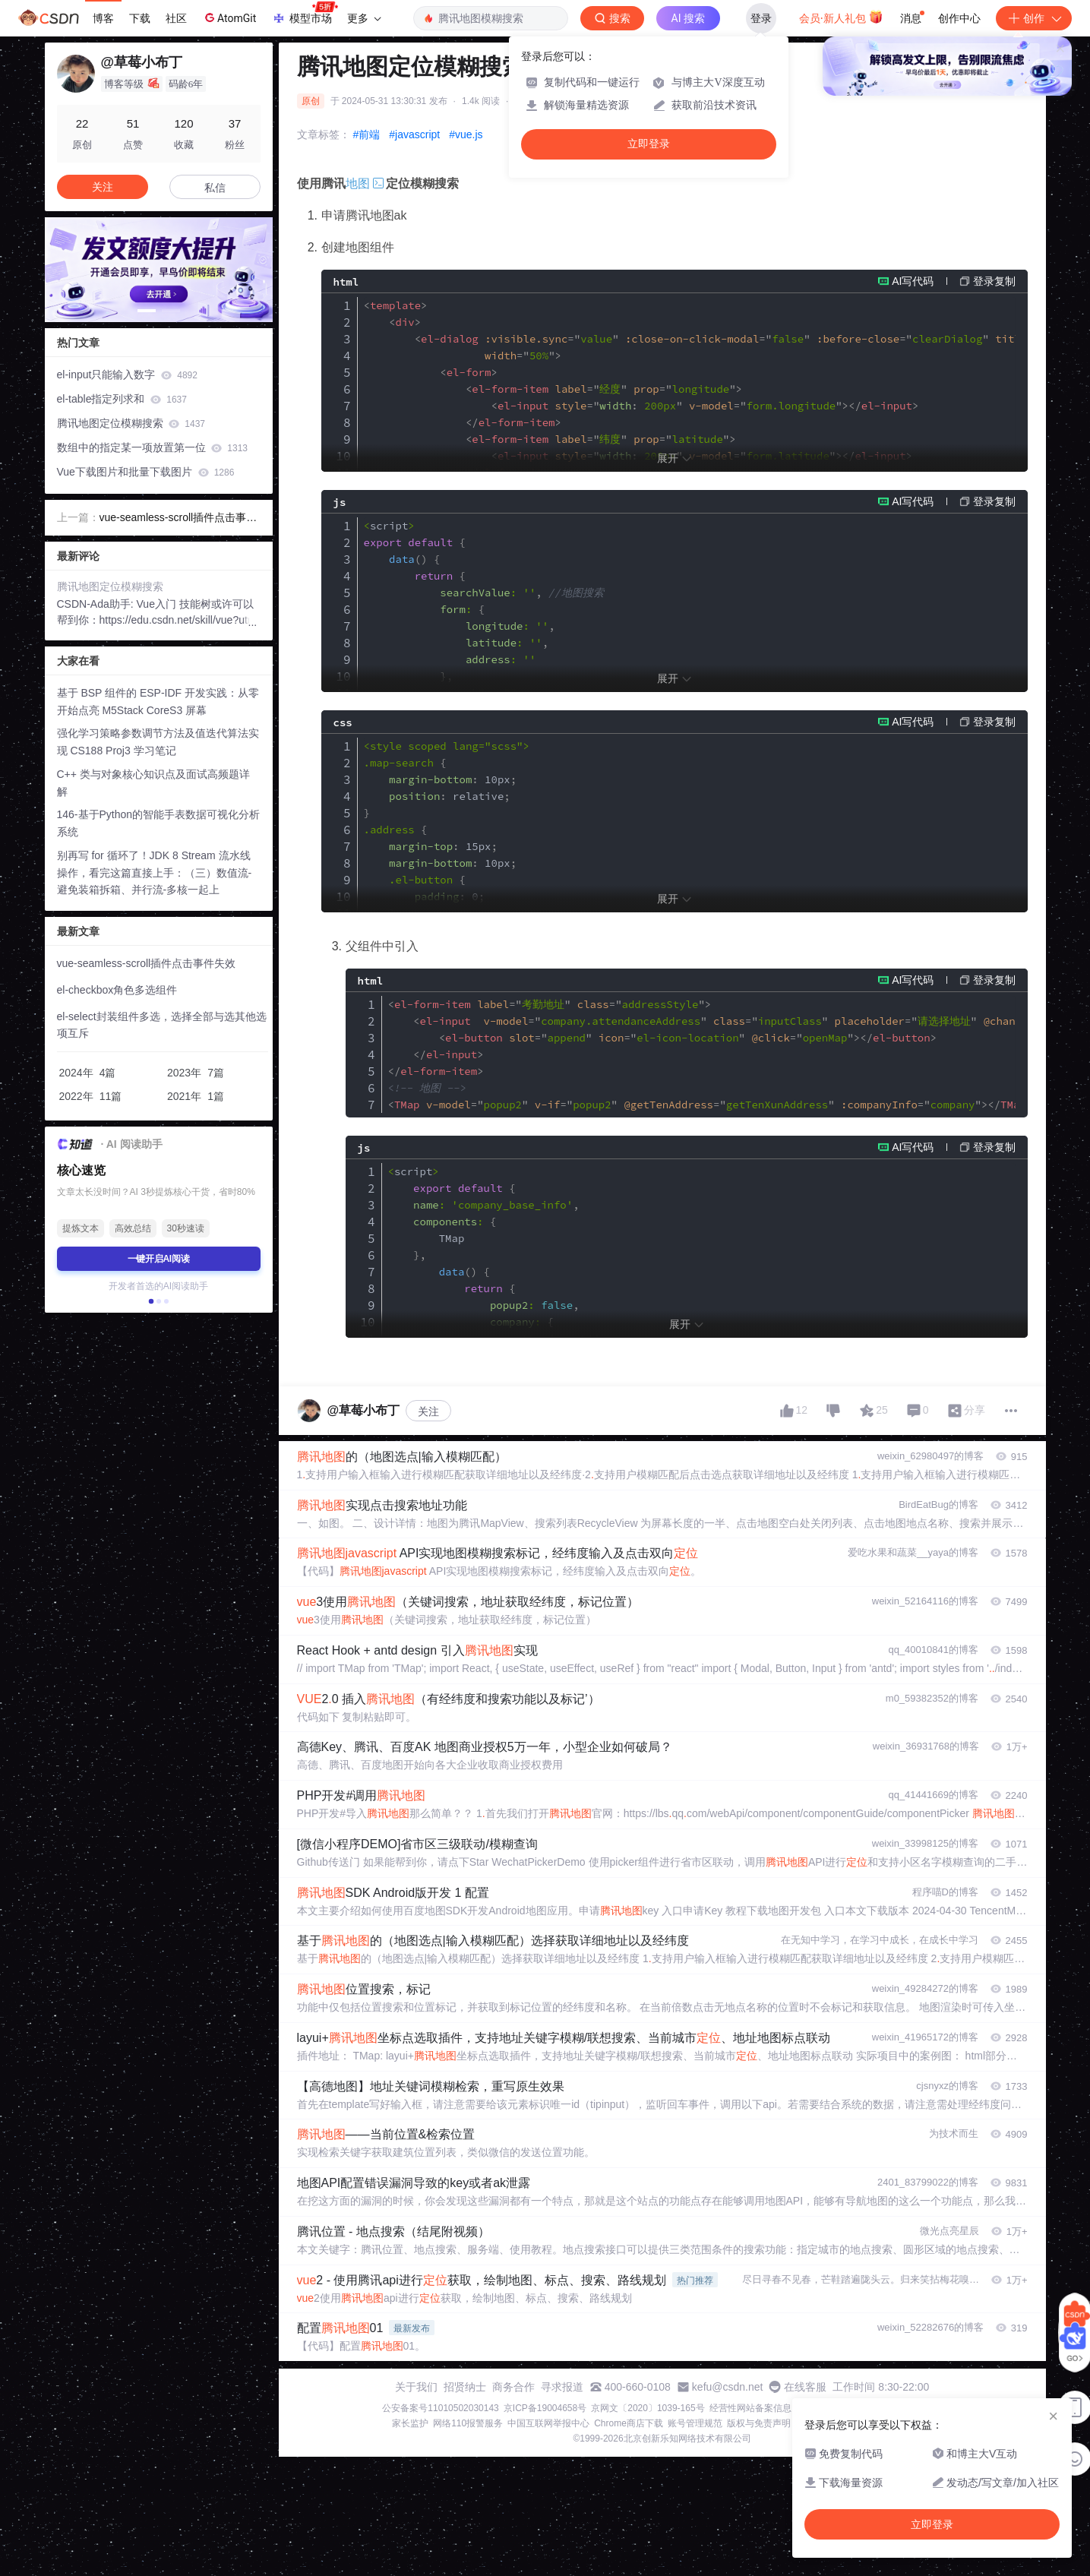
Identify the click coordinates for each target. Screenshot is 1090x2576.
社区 (176, 18)
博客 (103, 18)
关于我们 (416, 2387)
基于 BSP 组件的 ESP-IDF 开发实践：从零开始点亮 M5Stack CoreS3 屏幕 (158, 701)
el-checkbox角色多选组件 (117, 990)
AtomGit (229, 17)
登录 (761, 18)
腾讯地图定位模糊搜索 (131, 423)
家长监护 (410, 2423)
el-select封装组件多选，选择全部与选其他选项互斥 (162, 1025)
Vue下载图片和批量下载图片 (146, 472)
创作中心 (959, 18)
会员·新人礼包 (841, 16)
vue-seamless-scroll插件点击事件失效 (178, 518)
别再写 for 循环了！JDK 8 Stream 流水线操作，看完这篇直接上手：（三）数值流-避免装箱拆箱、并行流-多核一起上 (154, 872)
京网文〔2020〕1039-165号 (647, 2408)
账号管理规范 (695, 2423)
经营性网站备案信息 (750, 2408)
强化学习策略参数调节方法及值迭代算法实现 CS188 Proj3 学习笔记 (158, 742)
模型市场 (304, 14)
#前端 (367, 134)
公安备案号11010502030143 (440, 2408)
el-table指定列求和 (122, 399)
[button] (146, 310)
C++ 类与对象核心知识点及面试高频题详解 (153, 783)
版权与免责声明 (759, 2423)
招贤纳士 (465, 2387)
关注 (428, 1411)
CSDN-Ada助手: (97, 604)
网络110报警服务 (468, 2423)
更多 (364, 18)
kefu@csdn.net (727, 2387)
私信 (215, 188)
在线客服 (805, 2387)
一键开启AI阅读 (159, 1258)
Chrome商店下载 (628, 2423)
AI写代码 (913, 281)
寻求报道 (562, 2387)
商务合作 (513, 2387)
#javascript (414, 134)
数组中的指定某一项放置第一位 (152, 447)
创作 (1033, 18)
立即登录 (648, 144)
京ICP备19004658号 (545, 2408)
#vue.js (465, 134)
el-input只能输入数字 (127, 374)
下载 (139, 18)
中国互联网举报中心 (548, 2423)
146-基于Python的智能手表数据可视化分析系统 (159, 823)
